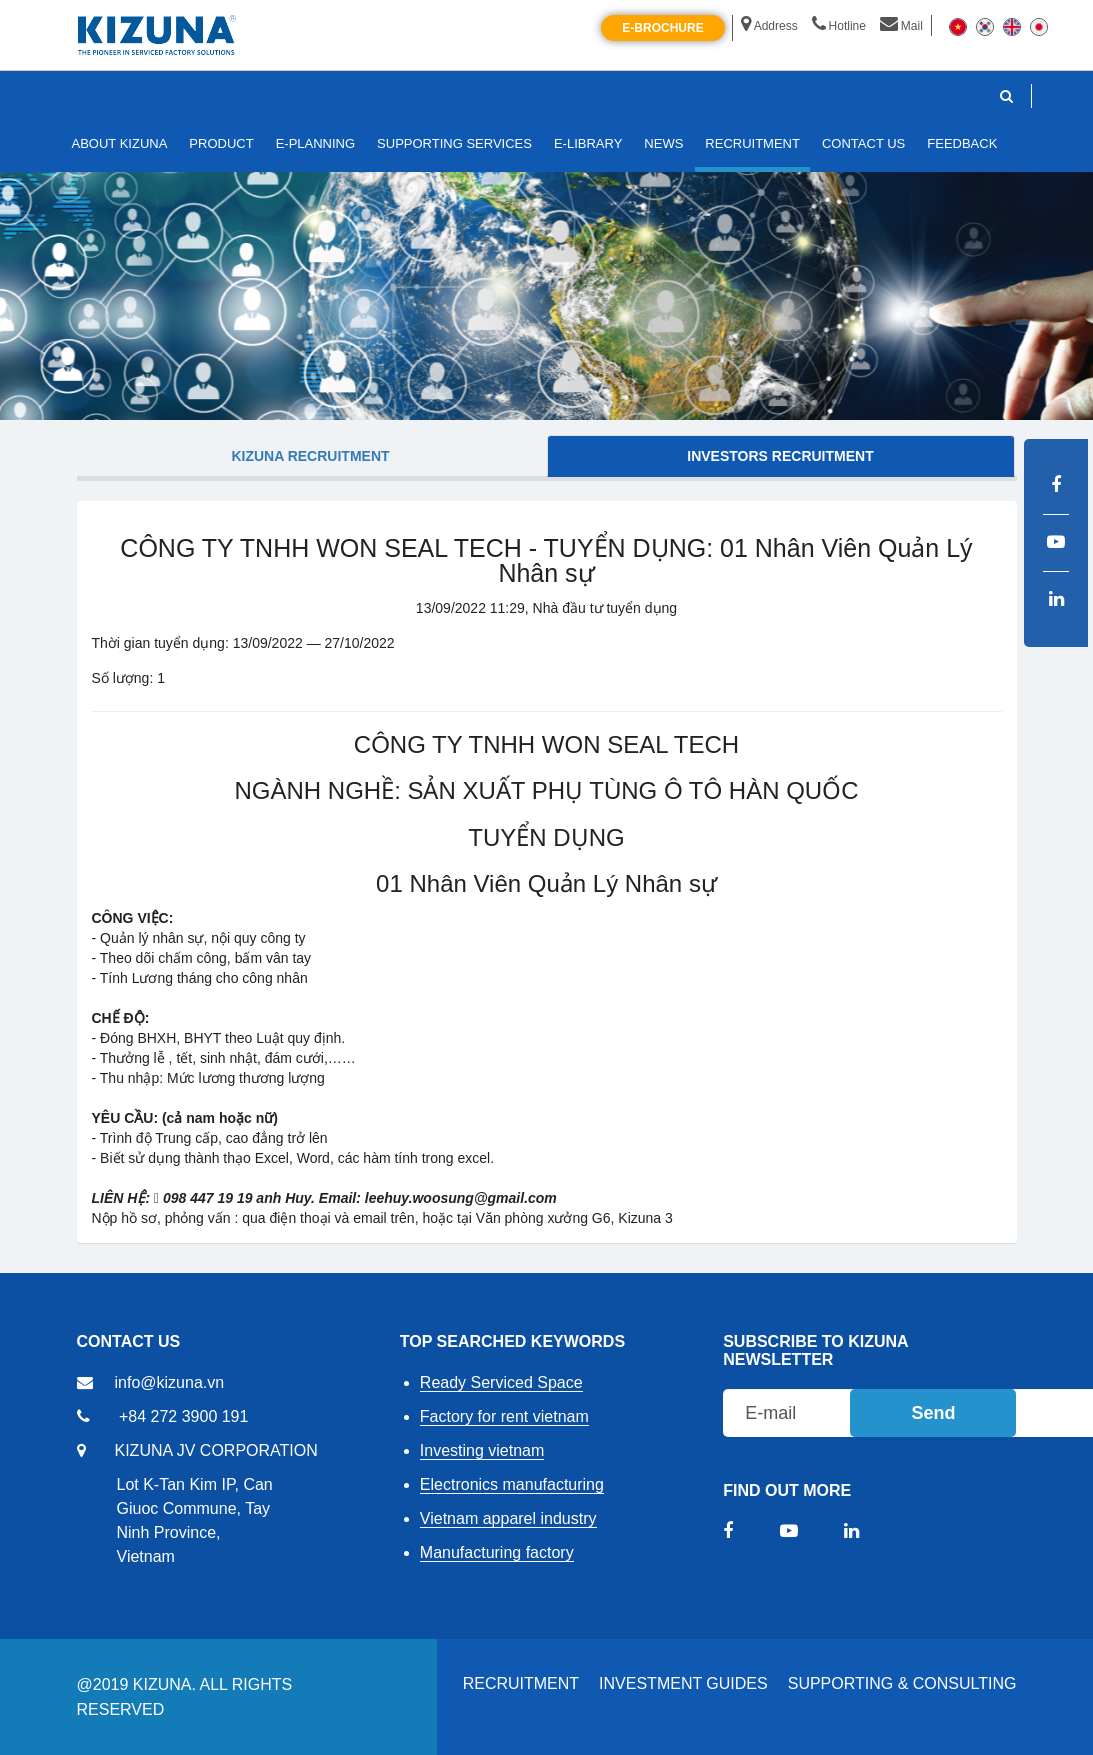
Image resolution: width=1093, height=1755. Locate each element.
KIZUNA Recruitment (310, 456)
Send (933, 1413)
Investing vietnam (482, 1450)
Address (769, 26)
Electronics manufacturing (512, 1484)
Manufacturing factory (497, 1552)
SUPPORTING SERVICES (454, 143)
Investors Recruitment (780, 456)
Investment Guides (683, 1683)
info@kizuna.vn (170, 1382)
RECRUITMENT (521, 1683)
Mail (901, 26)
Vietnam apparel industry (508, 1518)
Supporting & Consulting (902, 1683)
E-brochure (662, 28)
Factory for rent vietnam (504, 1416)
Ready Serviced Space (501, 1382)
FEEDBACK (962, 143)
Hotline (839, 26)
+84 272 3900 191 (183, 1416)
